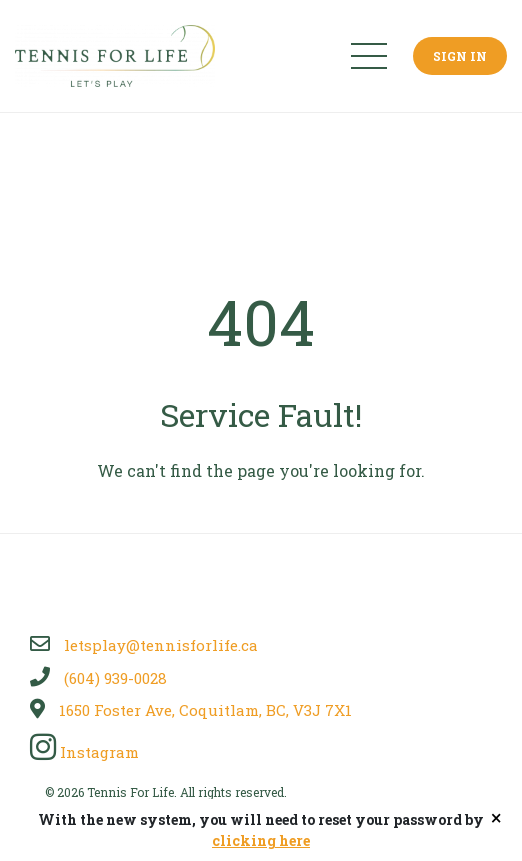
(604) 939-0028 (98, 678)
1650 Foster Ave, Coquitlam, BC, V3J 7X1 (191, 710)
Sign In (460, 56)
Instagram (84, 752)
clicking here (261, 840)
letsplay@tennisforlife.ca (144, 645)
